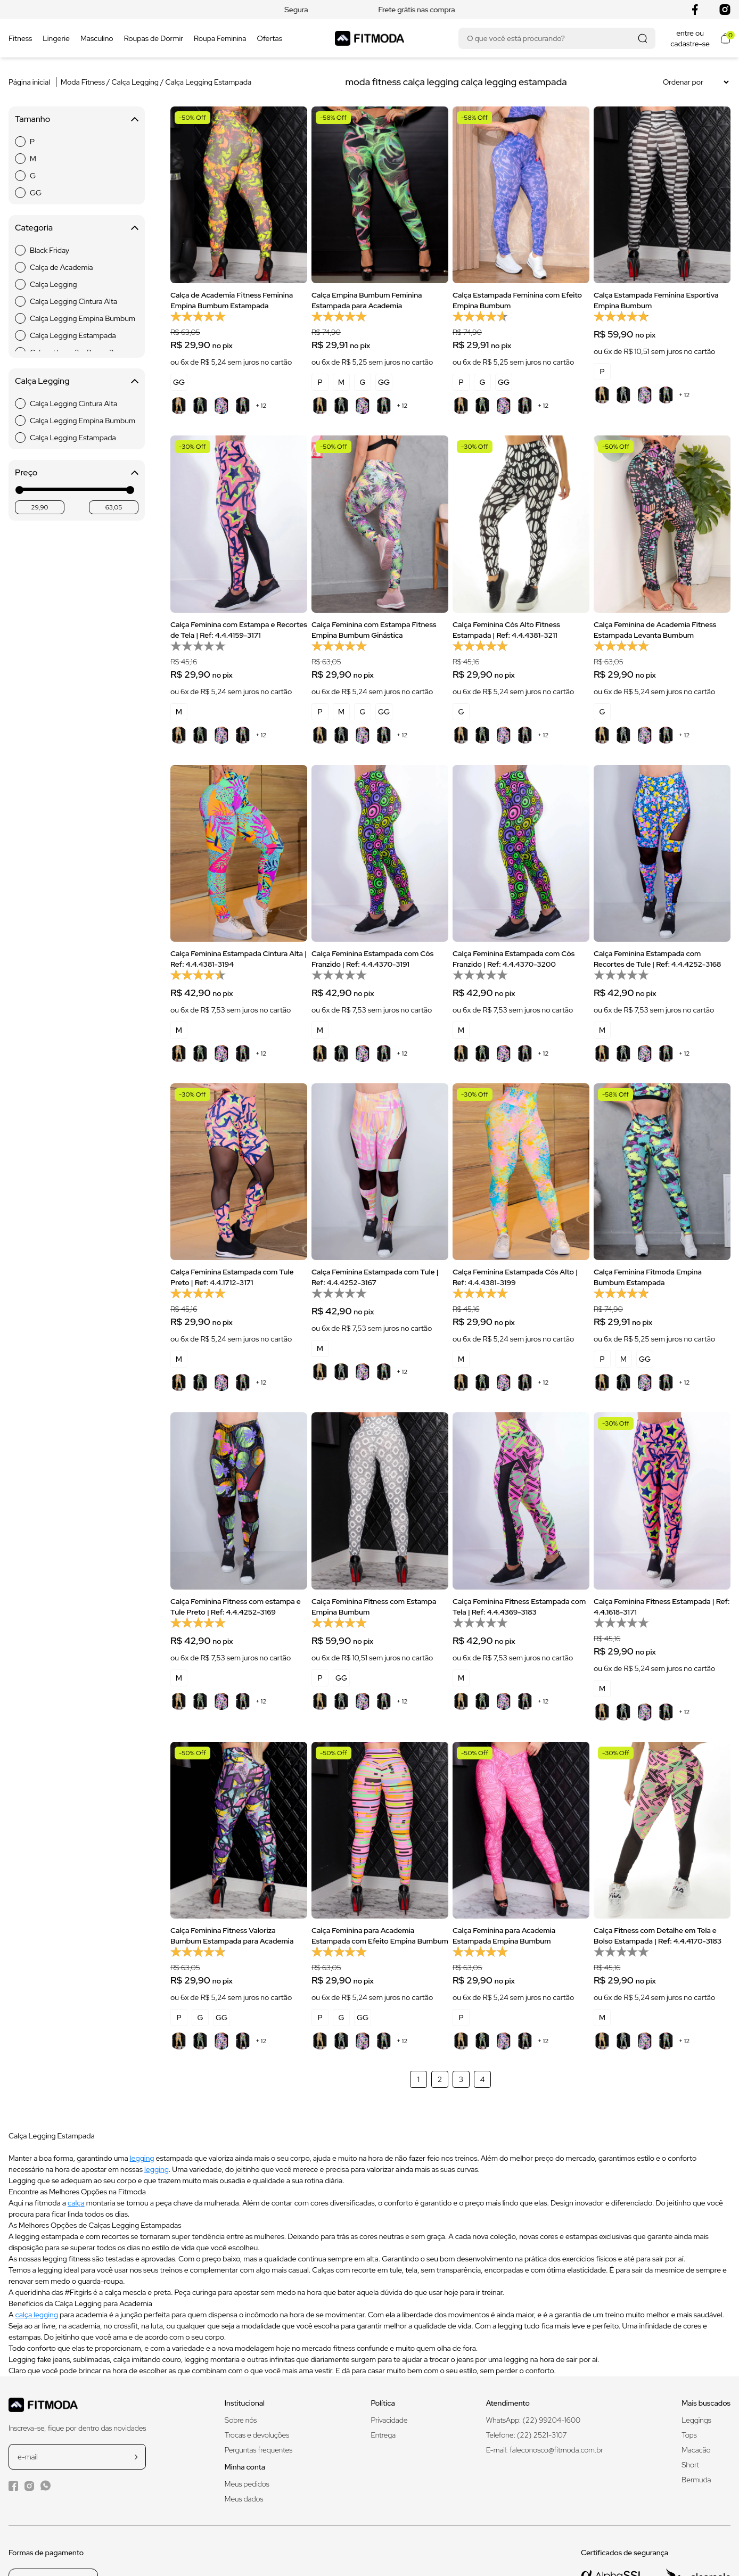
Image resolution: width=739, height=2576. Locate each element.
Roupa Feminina (220, 38)
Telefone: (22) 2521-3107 (526, 2435)
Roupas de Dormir (153, 38)
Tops (688, 2435)
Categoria (76, 227)
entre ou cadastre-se (690, 38)
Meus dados (244, 2499)
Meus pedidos (247, 2484)
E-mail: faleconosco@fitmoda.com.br (544, 2450)
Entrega (383, 2435)
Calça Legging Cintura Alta (73, 301)
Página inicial (29, 82)
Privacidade (389, 2420)
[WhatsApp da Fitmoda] (45, 2485)
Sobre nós (241, 2420)
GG (36, 192)
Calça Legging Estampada (209, 82)
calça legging (36, 2314)
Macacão (695, 2450)
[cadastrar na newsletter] (136, 2457)
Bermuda (696, 2479)
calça (76, 2203)
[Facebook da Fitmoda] (13, 2486)
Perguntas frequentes (258, 2450)
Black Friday (49, 250)
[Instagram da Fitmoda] (29, 2486)
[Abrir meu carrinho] (725, 38)
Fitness (20, 38)
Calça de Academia (61, 267)
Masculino (96, 38)
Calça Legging (135, 82)
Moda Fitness (83, 82)
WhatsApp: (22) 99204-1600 (533, 2420)
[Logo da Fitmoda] (369, 38)
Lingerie (56, 38)
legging (142, 2158)
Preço (76, 472)
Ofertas (269, 38)
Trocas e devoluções (257, 2435)
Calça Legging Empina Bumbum (82, 318)
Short (690, 2465)
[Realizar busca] (642, 38)
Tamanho (76, 119)
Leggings (696, 2420)
